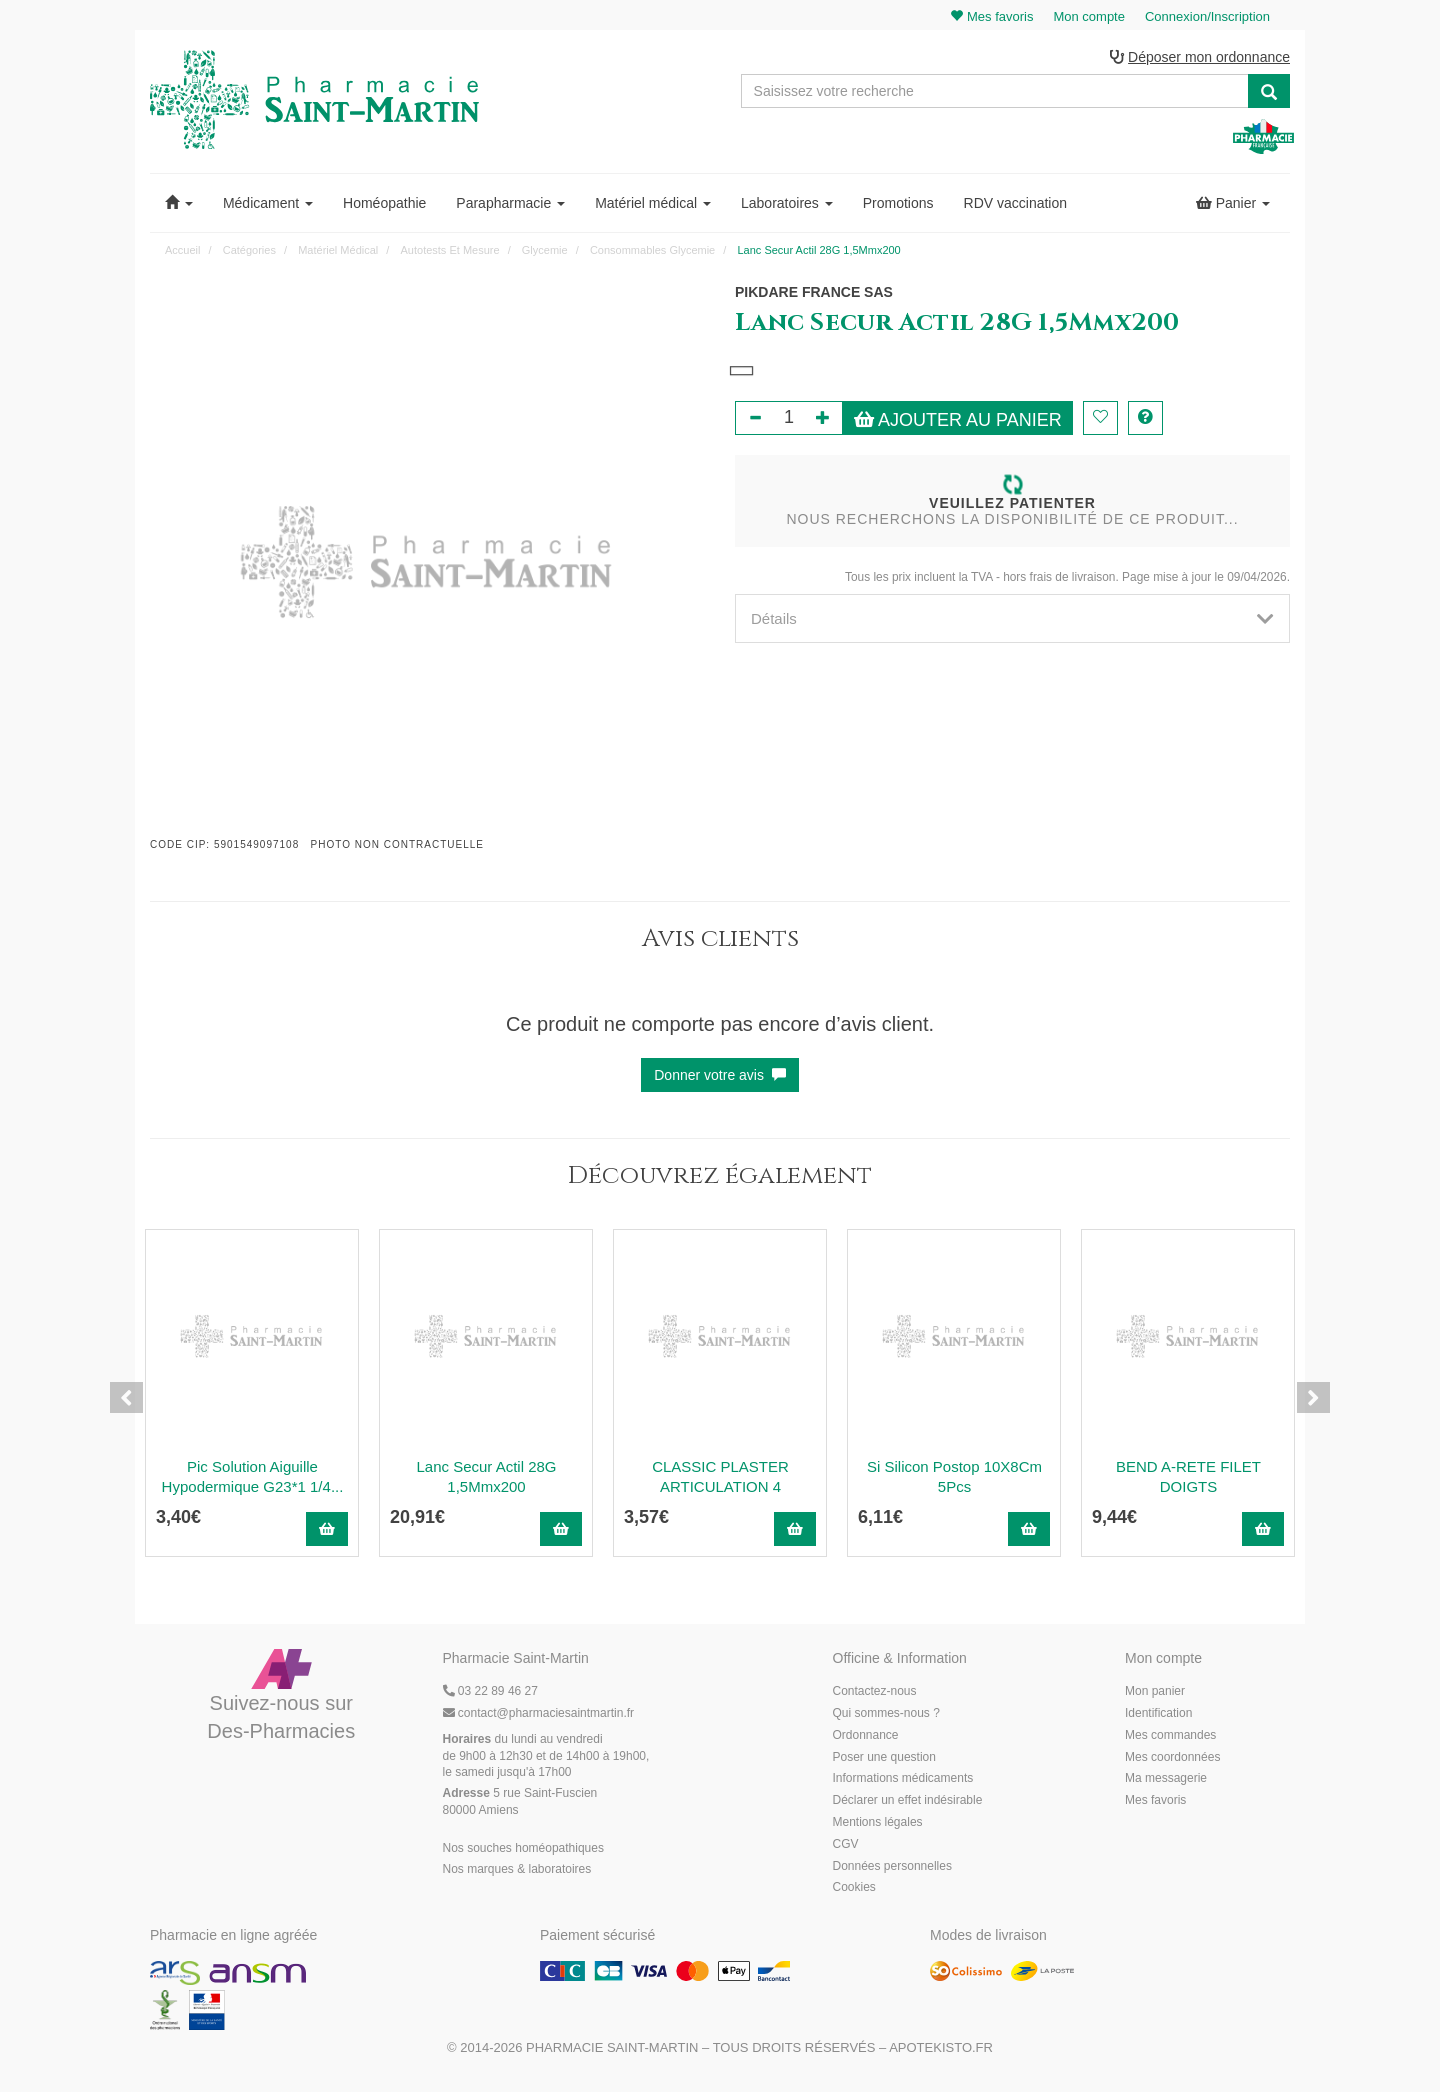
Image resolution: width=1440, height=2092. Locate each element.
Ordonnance (866, 1736)
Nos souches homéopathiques (523, 1849)
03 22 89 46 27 (490, 1693)
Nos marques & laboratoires (517, 1871)
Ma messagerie (1166, 1780)
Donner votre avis (720, 1076)
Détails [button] (1012, 619)
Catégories (249, 251)
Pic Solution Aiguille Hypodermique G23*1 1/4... (253, 1477)
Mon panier (1155, 1693)
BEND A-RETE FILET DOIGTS (1188, 1477)
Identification (1158, 1714)
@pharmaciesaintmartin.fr (539, 1714)
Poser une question (884, 1758)
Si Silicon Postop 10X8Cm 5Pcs (954, 1477)
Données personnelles (892, 1867)
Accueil (182, 251)
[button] (179, 204)
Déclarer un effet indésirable (908, 1802)
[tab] (1012, 619)
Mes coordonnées (1172, 1758)
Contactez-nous (875, 1693)
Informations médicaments (903, 1780)
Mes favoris (1155, 1802)
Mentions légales (878, 1823)
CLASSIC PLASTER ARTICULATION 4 (720, 1477)
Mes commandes (1170, 1736)
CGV (846, 1845)
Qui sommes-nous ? (886, 1714)
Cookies (854, 1889)
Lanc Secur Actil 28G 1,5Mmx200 (486, 1477)
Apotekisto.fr (941, 2048)
